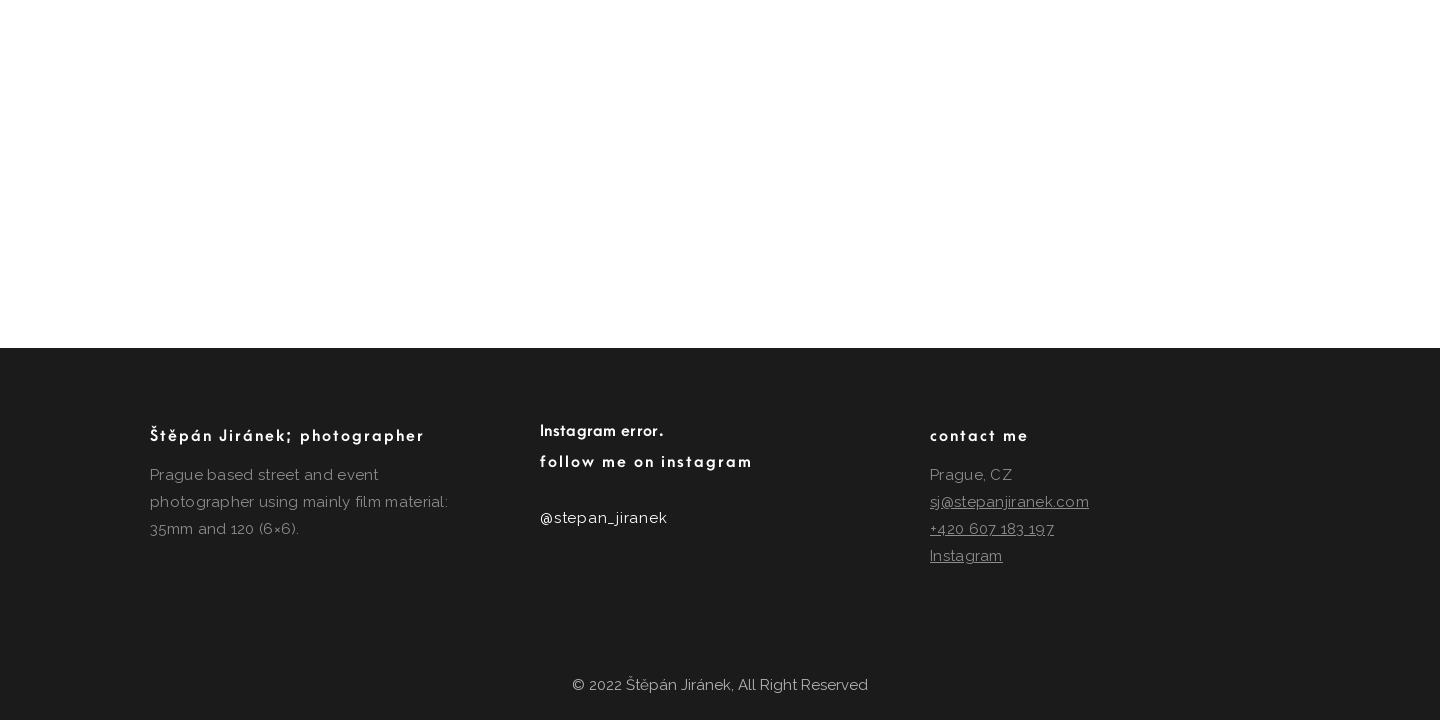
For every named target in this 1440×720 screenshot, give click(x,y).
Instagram (966, 556)
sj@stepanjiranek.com (1009, 502)
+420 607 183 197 (992, 529)
